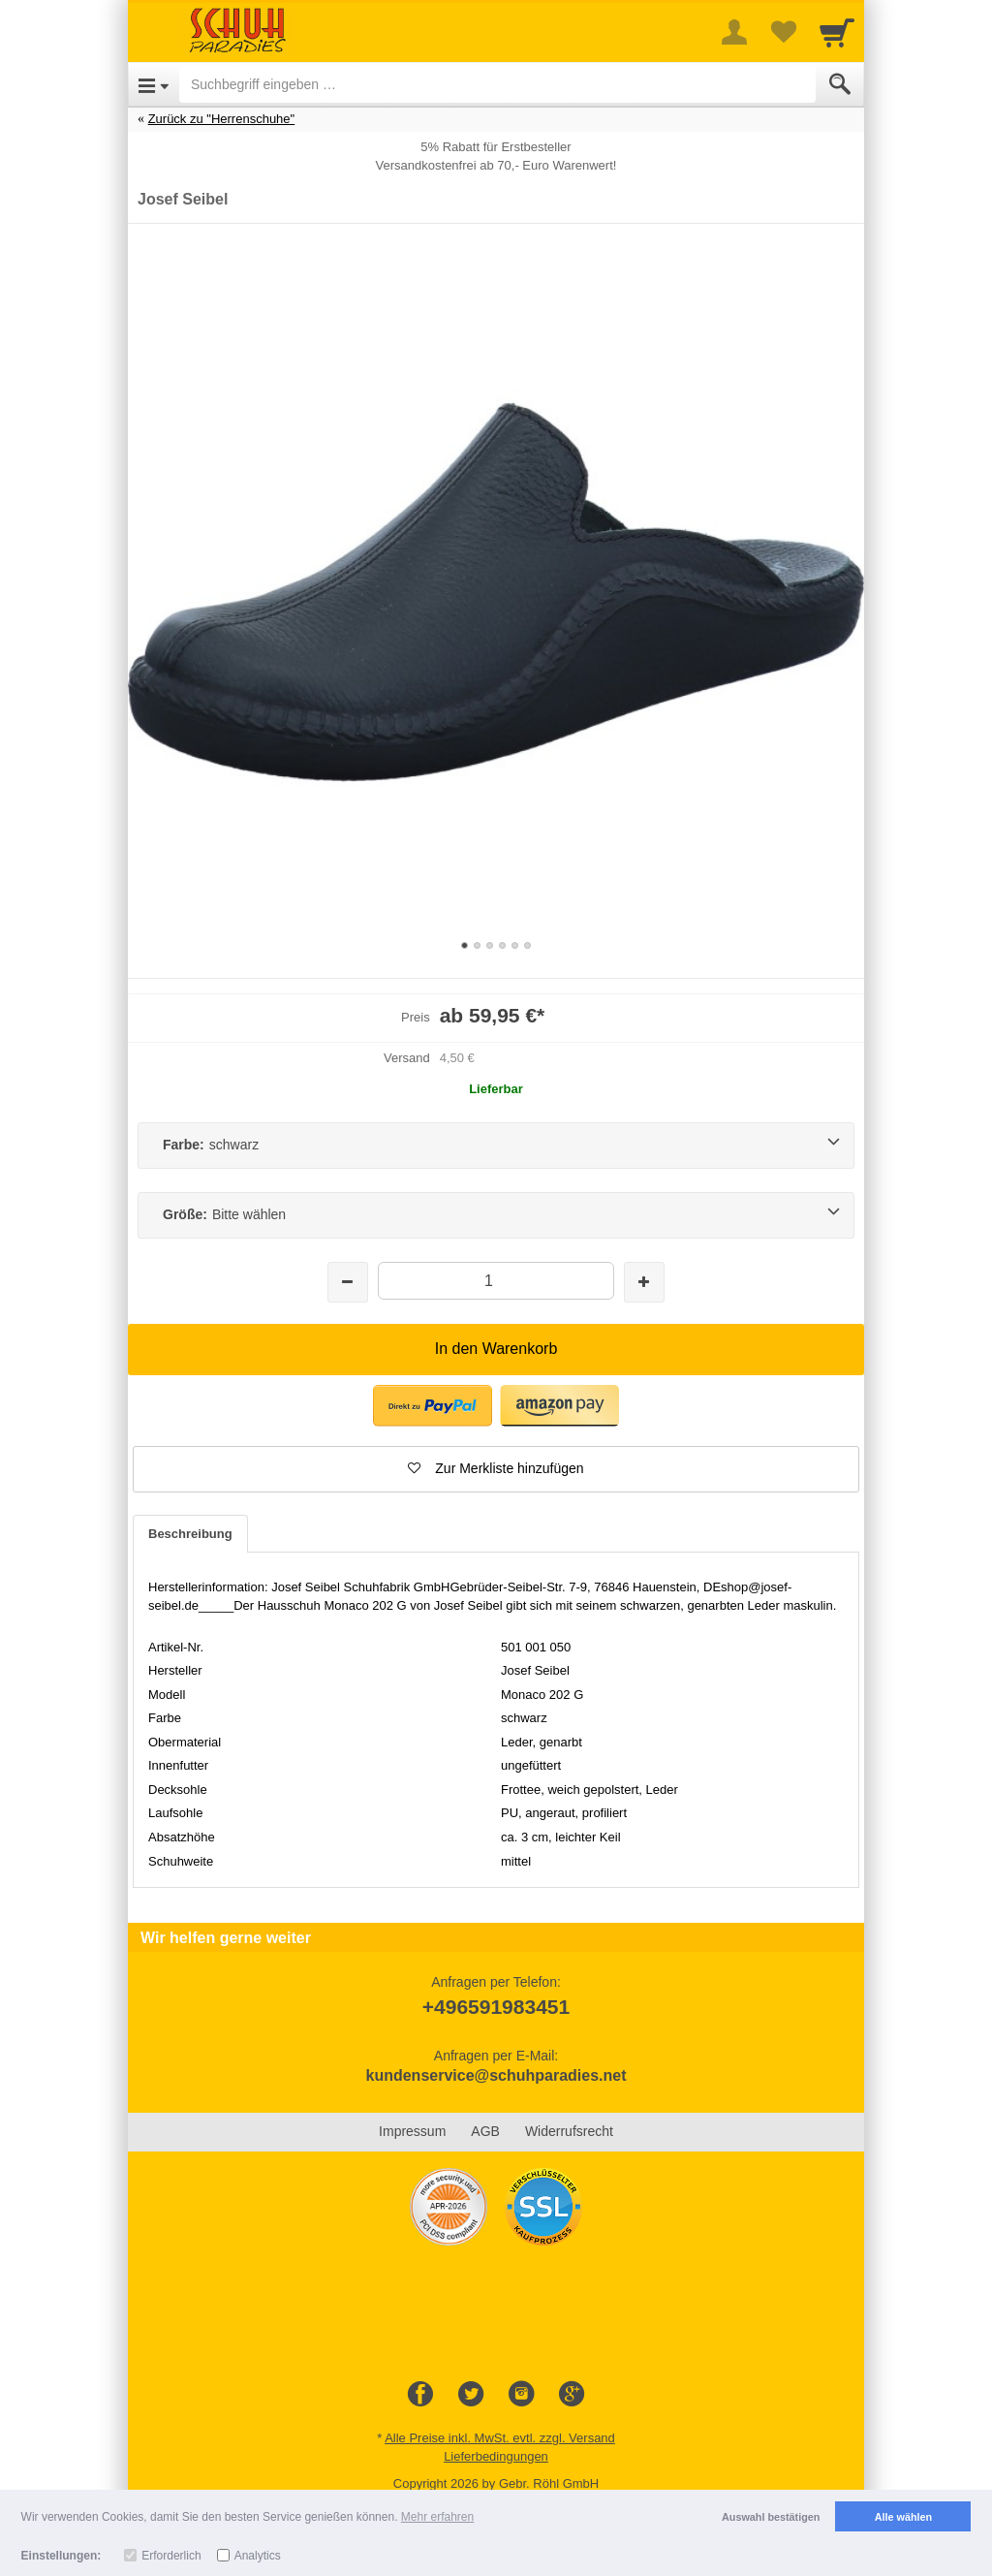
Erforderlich (171, 2555)
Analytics (257, 2555)
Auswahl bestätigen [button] (771, 2517)
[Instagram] (521, 2395)
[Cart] (837, 32)
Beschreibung (190, 1533)
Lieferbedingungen (496, 2456)
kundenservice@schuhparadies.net (495, 2075)
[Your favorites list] (782, 32)
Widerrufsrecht (569, 2131)
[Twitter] (471, 2395)
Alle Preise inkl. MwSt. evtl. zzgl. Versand (500, 2438)
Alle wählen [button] (903, 2517)
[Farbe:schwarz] (496, 1145)
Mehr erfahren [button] (437, 2517)
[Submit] (840, 84)
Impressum (412, 2131)
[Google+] (571, 2395)
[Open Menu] (153, 84)
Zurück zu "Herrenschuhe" (221, 118)
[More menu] (734, 32)
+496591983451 (496, 2006)
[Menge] (495, 1281)
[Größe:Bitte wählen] (496, 1215)
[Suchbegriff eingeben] (497, 84)
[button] (496, 1469)
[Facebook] (420, 2395)
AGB (485, 2131)
